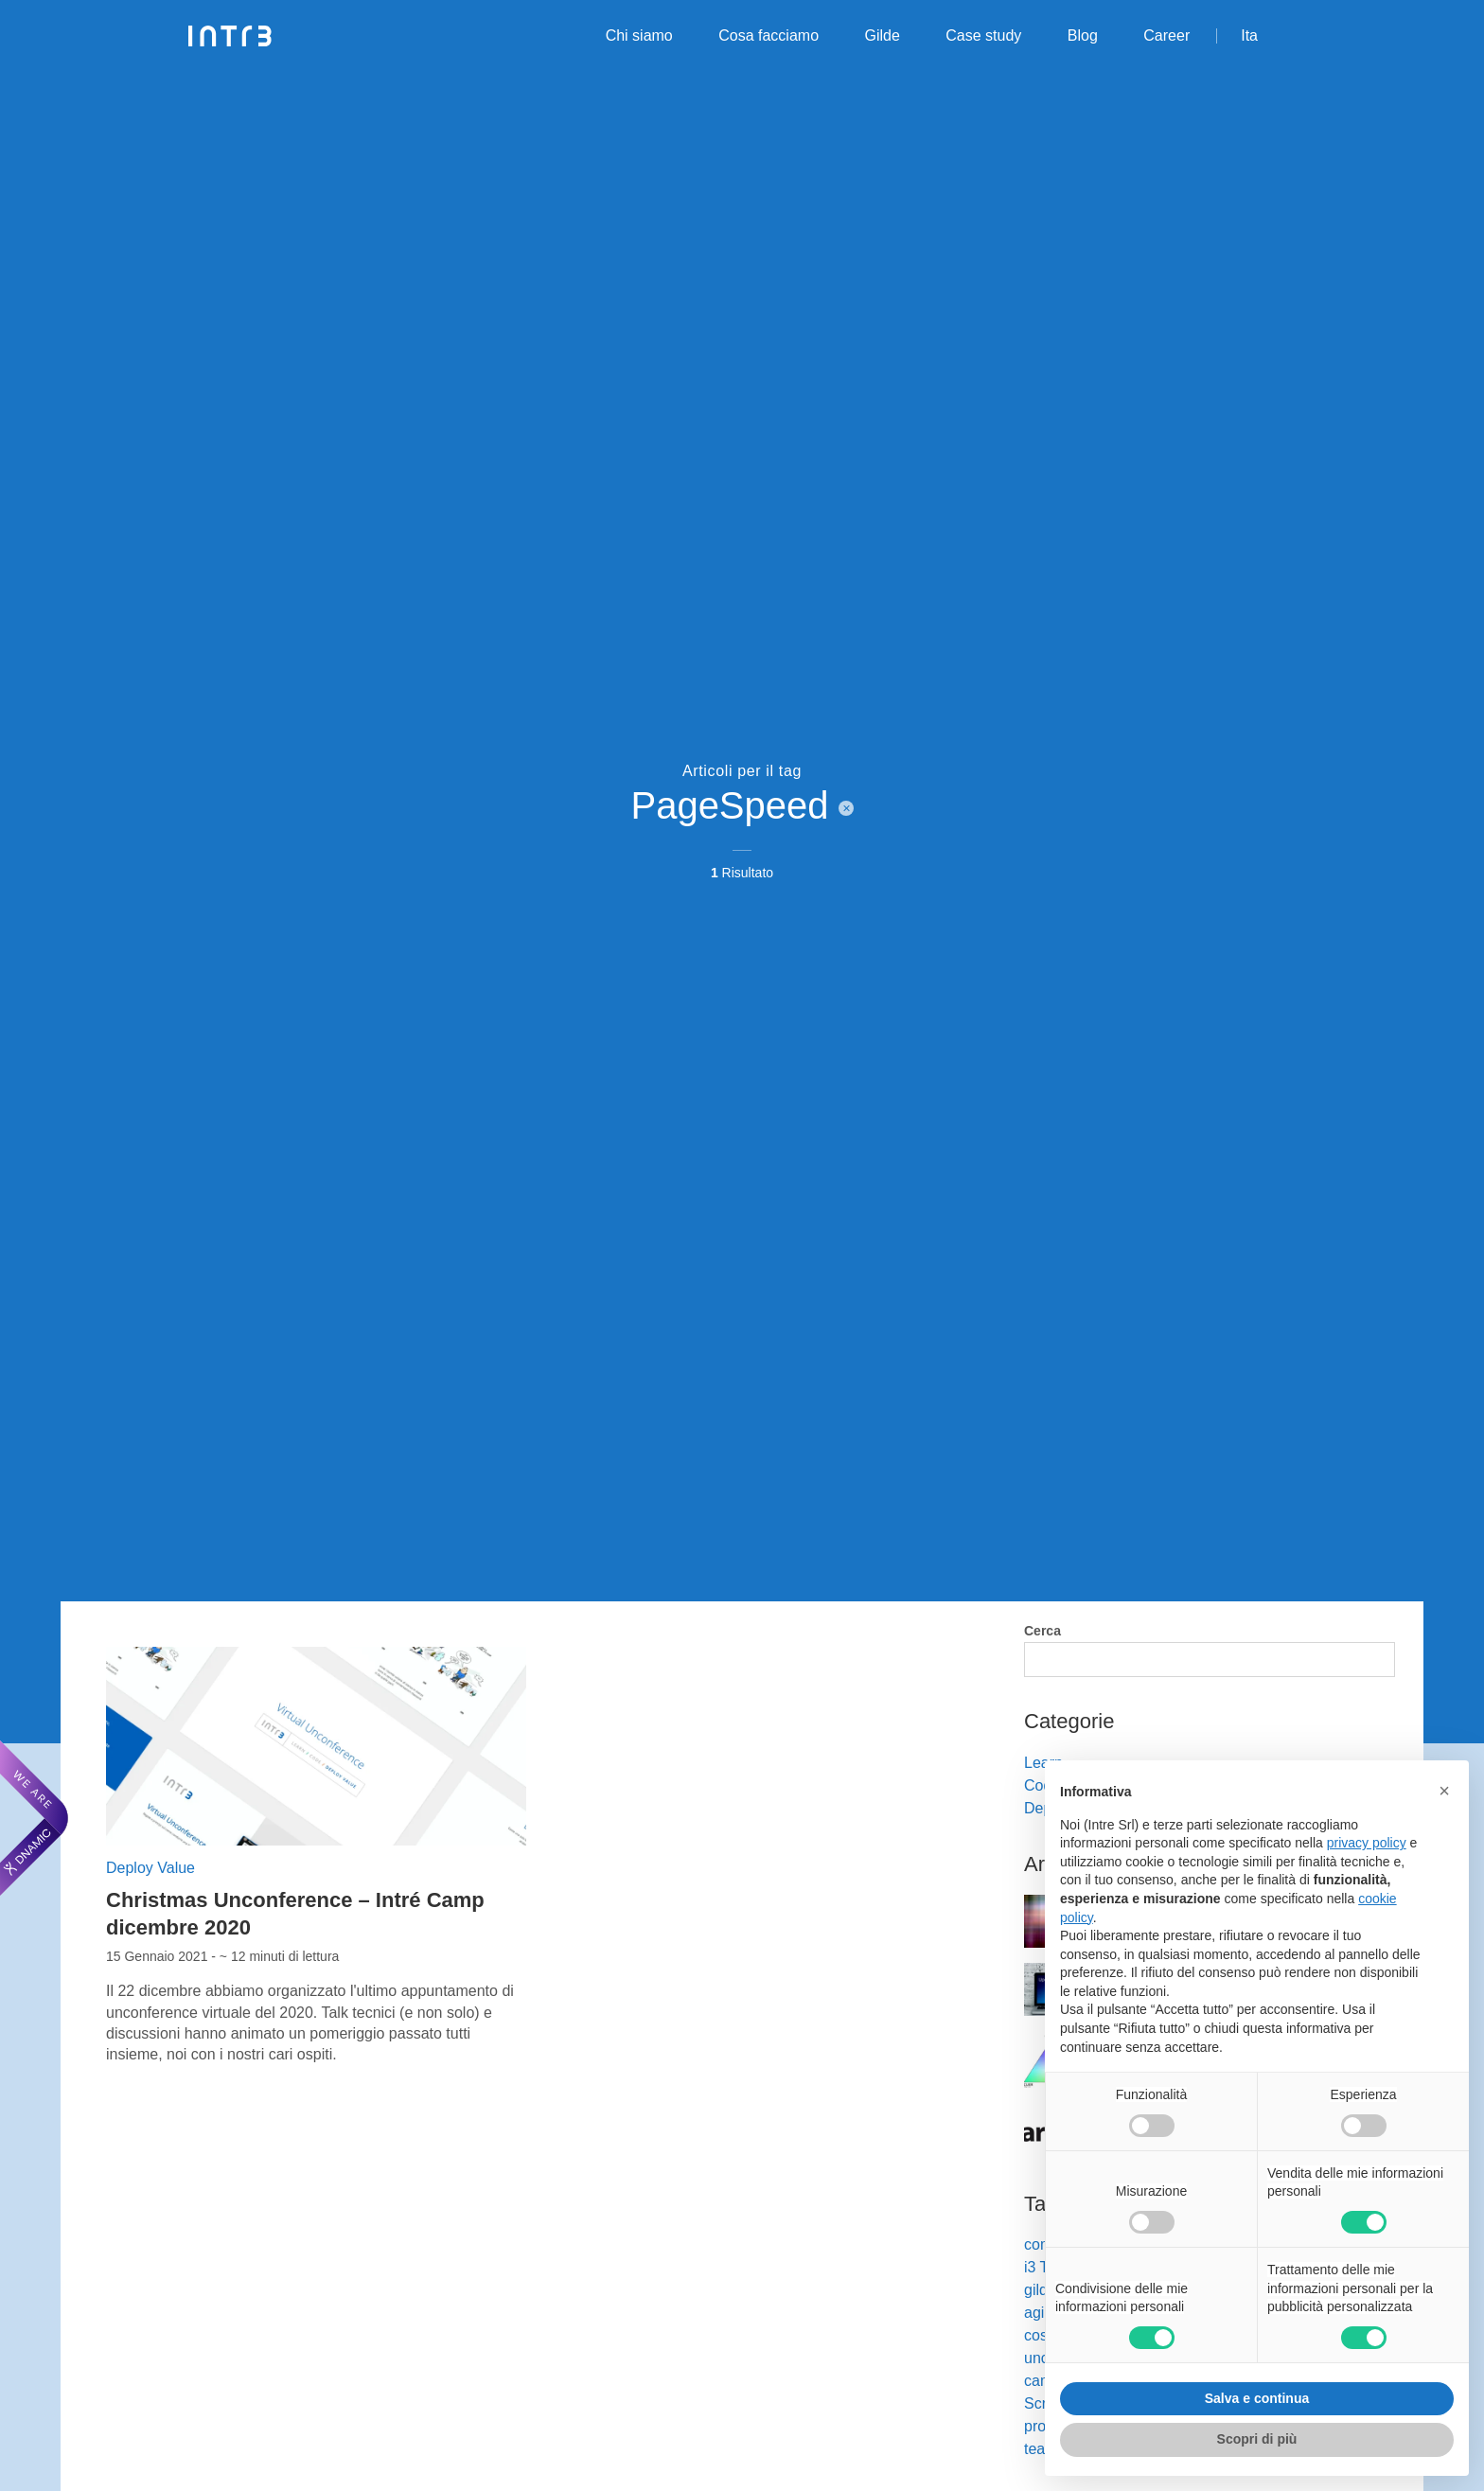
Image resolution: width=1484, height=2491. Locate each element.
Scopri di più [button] (1257, 2439)
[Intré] (230, 36)
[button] (1444, 1791)
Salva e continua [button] (1257, 2398)
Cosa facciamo (768, 35)
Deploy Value (150, 1868)
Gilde (882, 35)
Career (1166, 35)
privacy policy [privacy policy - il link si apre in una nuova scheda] (1366, 1842)
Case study (983, 35)
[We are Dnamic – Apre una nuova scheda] (34, 1818)
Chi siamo (639, 35)
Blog (1083, 35)
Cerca (1042, 1630)
